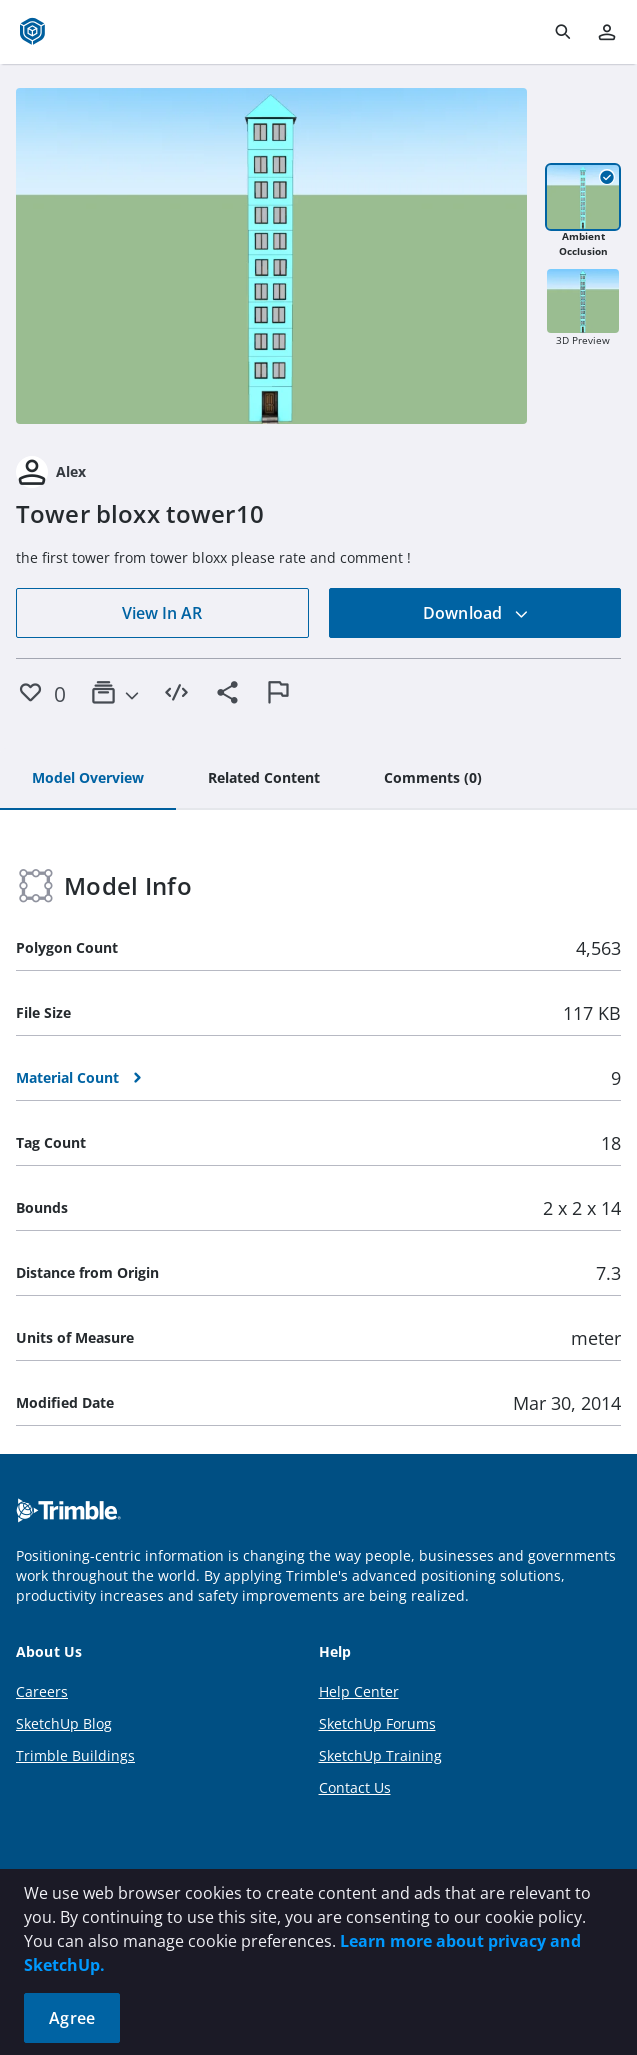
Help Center (359, 1691)
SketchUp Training (380, 1755)
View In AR (162, 613)
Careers (42, 1691)
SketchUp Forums (377, 1723)
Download (476, 613)
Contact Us (355, 1787)
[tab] (88, 779)
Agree (72, 2018)
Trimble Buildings (75, 1755)
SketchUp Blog (64, 1723)
